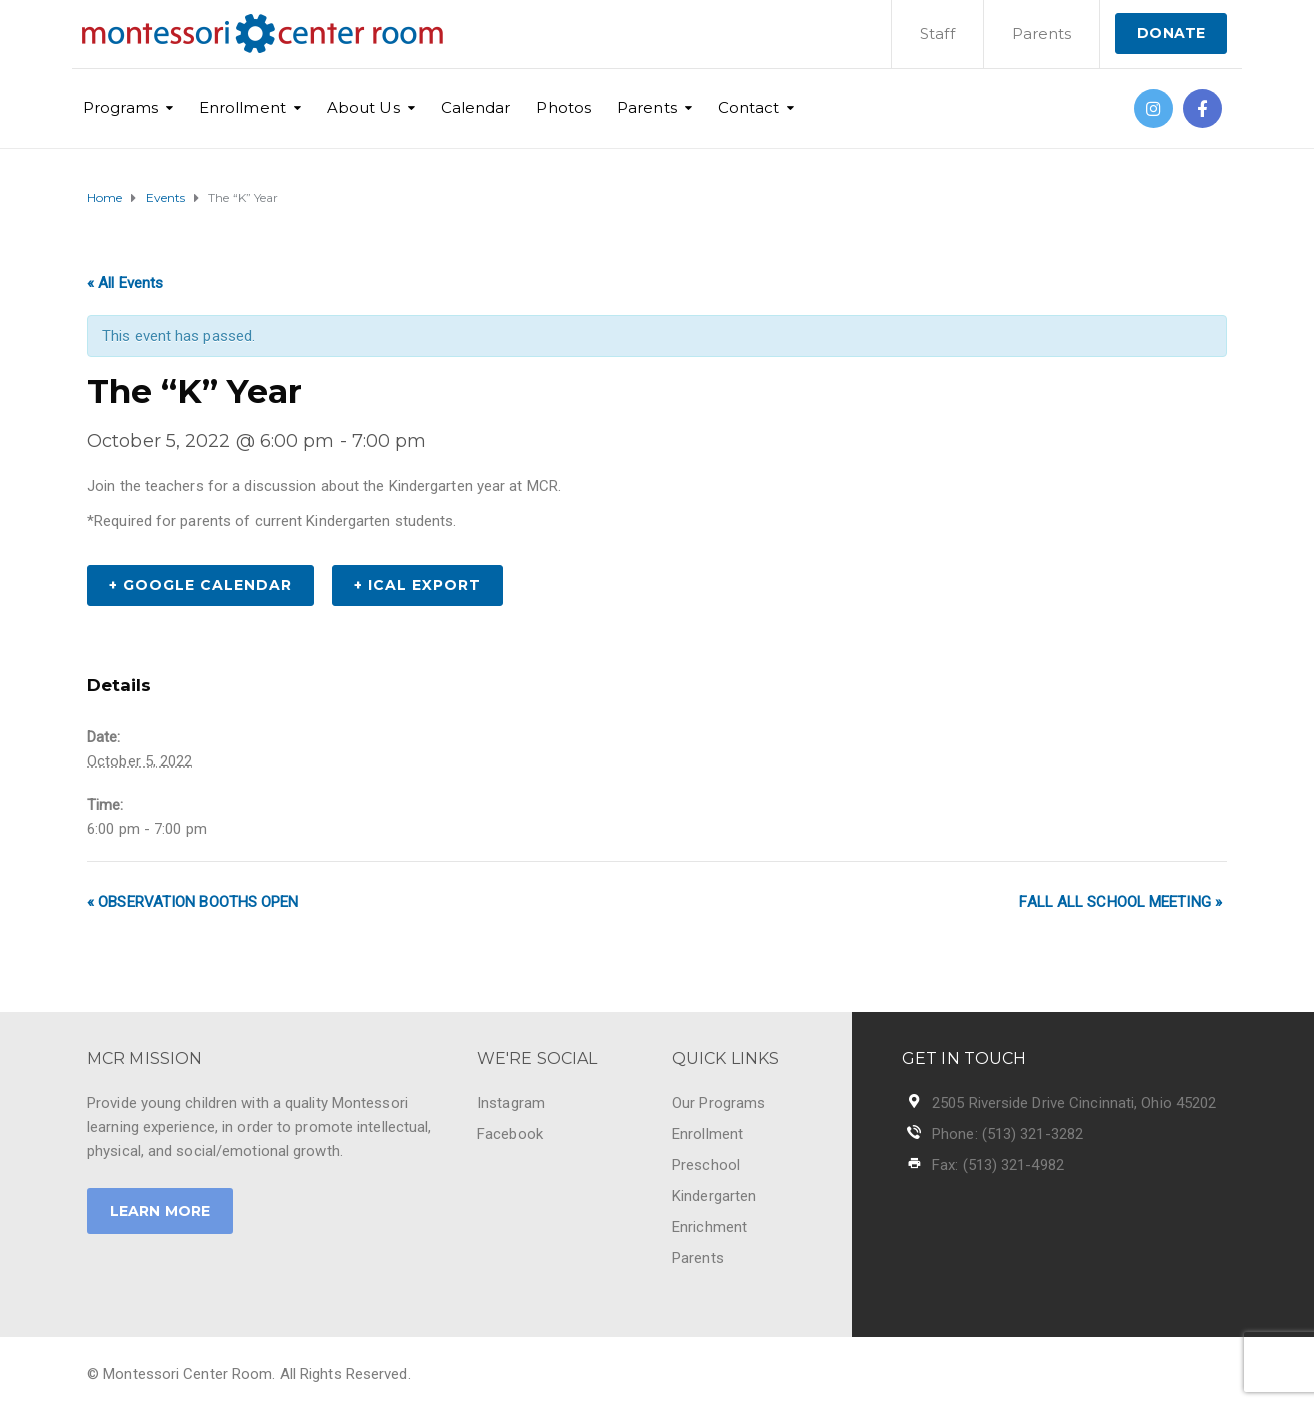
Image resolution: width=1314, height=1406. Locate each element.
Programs (120, 107)
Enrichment (709, 1227)
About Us (363, 107)
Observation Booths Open (193, 902)
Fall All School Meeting (1120, 902)
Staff (937, 33)
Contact (749, 107)
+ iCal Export (417, 585)
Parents (1042, 33)
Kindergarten (714, 1196)
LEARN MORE (160, 1211)
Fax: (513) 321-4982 (998, 1165)
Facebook (510, 1134)
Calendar (476, 107)
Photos (563, 107)
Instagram (511, 1103)
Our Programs (718, 1103)
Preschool (706, 1165)
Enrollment (242, 107)
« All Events (125, 283)
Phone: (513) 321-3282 (1007, 1134)
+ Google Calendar (200, 585)
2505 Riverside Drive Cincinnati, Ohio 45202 (1074, 1103)
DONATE (1171, 33)
